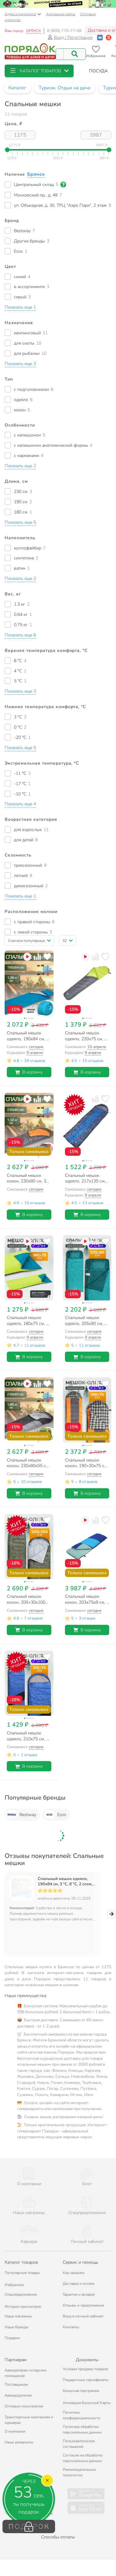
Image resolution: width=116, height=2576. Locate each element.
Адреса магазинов (23, 13)
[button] (39, 71)
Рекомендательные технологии (79, 2461)
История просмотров (23, 2294)
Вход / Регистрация (70, 37)
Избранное (14, 2273)
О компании (15, 2419)
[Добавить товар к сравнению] (37, 956)
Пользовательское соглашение (79, 2432)
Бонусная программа (81, 2379)
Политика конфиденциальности (81, 2403)
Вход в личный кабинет (83, 2304)
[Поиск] (74, 54)
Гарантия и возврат (79, 2282)
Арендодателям (18, 2383)
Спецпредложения (21, 2282)
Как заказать (73, 2261)
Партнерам (16, 2348)
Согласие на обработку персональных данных (83, 2446)
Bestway (21, 1814)
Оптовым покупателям (24, 2394)
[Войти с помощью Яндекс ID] (108, 37)
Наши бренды (16, 2315)
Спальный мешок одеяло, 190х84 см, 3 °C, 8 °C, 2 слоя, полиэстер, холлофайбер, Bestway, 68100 (65, 1881)
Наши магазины (18, 2304)
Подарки (12, 2326)
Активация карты (60, 13)
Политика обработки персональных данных (82, 2418)
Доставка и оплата (78, 2272)
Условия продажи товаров (85, 2357)
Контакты (71, 2315)
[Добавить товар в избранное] (47, 956)
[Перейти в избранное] (96, 52)
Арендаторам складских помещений (25, 2361)
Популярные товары (22, 2261)
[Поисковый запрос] (60, 54)
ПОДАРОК (28, 2526)
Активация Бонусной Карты (87, 2390)
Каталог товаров (21, 2251)
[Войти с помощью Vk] (100, 37)
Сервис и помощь (80, 2251)
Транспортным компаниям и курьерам (29, 2408)
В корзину (29, 1072)
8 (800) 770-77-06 (64, 31)
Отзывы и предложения (83, 2293)
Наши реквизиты (19, 2430)
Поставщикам (16, 2372)
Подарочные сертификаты (86, 2368)
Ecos (55, 1814)
